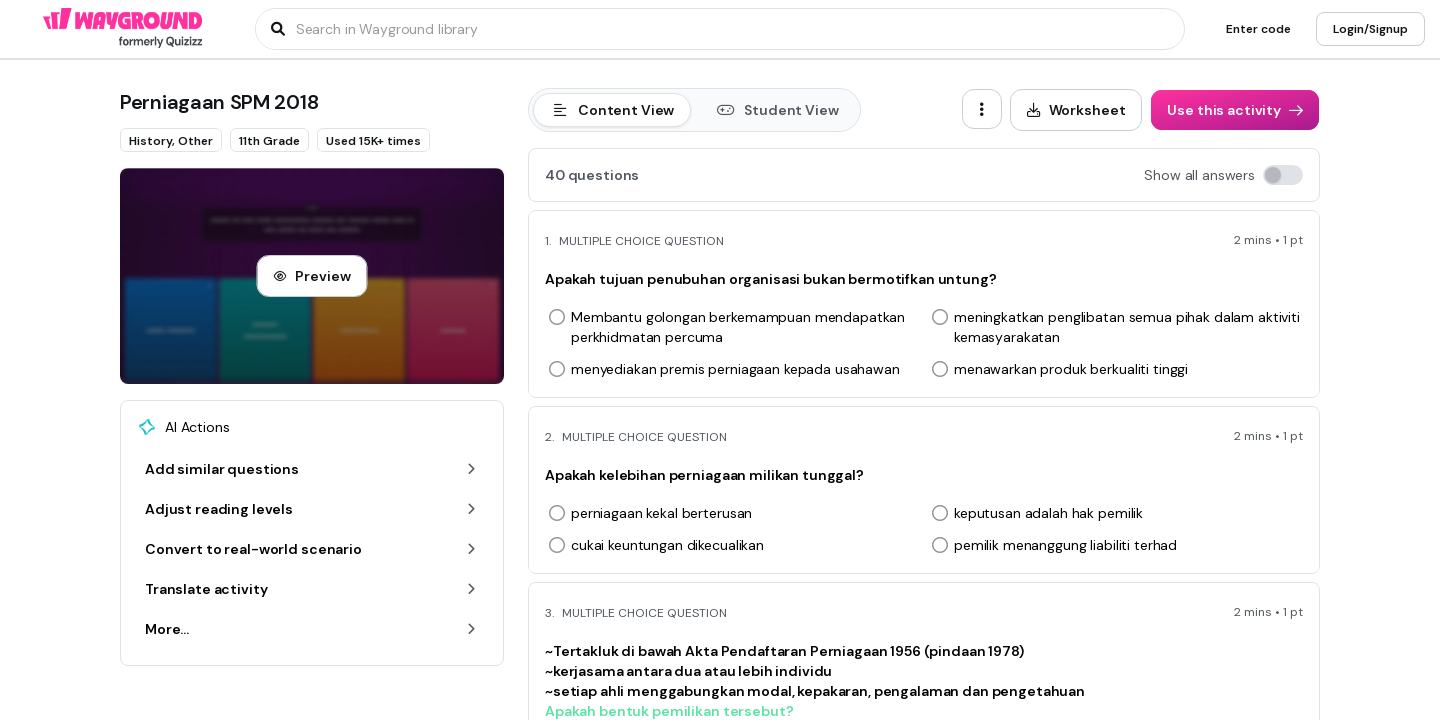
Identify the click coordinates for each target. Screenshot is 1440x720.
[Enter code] (1258, 29)
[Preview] (311, 276)
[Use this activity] (1235, 110)
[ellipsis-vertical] (982, 109)
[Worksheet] (1076, 110)
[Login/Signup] (1370, 29)
